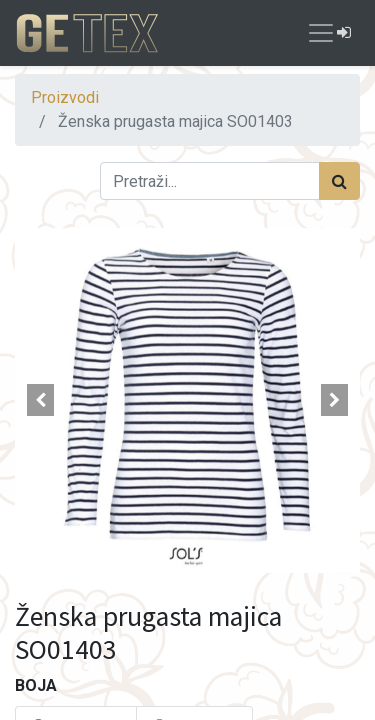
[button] (41, 400)
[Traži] (339, 181)
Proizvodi (65, 97)
